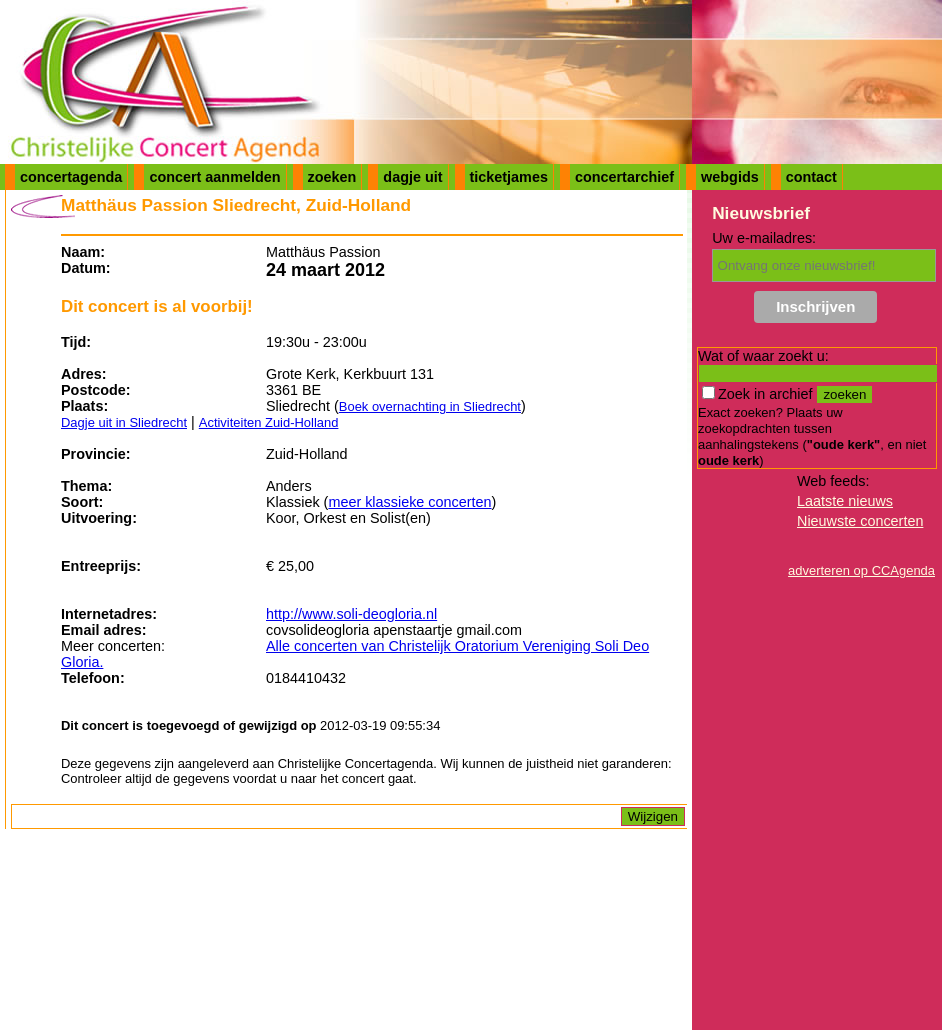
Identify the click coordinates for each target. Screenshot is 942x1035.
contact (811, 177)
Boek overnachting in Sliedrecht (430, 406)
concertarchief (624, 177)
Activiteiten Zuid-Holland (269, 422)
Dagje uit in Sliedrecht (124, 422)
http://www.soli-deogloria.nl (351, 614)
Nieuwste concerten (860, 521)
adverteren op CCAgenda (861, 570)
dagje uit (412, 177)
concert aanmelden (214, 177)
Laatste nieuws (845, 501)
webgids (730, 177)
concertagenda (71, 177)
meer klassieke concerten (409, 502)
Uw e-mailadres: (764, 238)
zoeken (332, 177)
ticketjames (509, 177)
